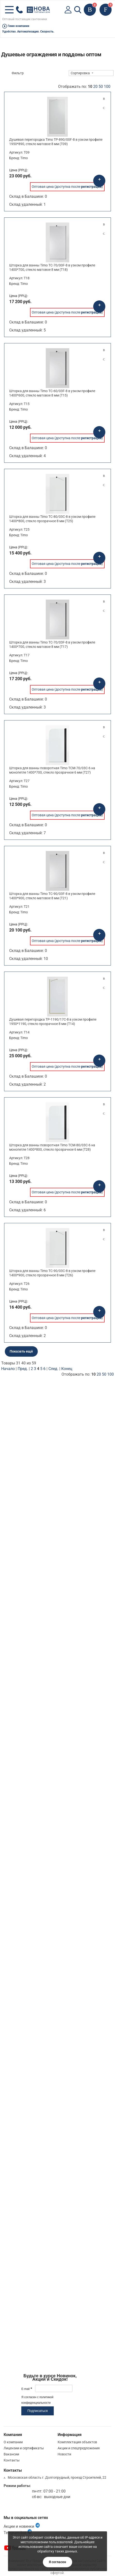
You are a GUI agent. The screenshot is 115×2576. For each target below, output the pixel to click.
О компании (13, 2442)
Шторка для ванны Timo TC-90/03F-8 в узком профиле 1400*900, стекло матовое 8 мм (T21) (52, 896)
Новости (64, 2454)
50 (101, 86)
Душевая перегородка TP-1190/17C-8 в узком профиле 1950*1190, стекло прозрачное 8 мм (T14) (52, 1021)
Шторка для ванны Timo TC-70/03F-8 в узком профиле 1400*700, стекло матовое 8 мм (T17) (52, 644)
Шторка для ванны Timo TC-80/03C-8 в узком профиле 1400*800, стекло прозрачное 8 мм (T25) (52, 519)
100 (107, 86)
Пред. (23, 1368)
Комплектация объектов (77, 2442)
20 (95, 86)
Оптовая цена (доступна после (67, 187)
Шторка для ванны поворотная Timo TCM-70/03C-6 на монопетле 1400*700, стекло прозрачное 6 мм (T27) (52, 770)
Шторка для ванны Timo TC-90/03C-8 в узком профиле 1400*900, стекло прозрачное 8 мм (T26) (52, 1273)
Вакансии (11, 2454)
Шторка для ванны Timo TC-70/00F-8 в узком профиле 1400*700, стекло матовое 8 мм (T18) (52, 267)
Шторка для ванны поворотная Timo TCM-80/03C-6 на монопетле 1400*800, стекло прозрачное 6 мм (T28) (52, 1147)
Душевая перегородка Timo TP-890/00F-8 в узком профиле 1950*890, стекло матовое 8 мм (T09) (55, 142)
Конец (66, 1368)
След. (53, 1368)
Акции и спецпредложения (79, 2448)
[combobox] (91, 73)
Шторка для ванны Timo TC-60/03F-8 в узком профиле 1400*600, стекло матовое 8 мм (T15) (52, 393)
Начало (8, 1368)
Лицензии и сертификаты (24, 2448)
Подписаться (37, 2411)
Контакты (12, 2460)
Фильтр (18, 73)
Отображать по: (84, 86)
